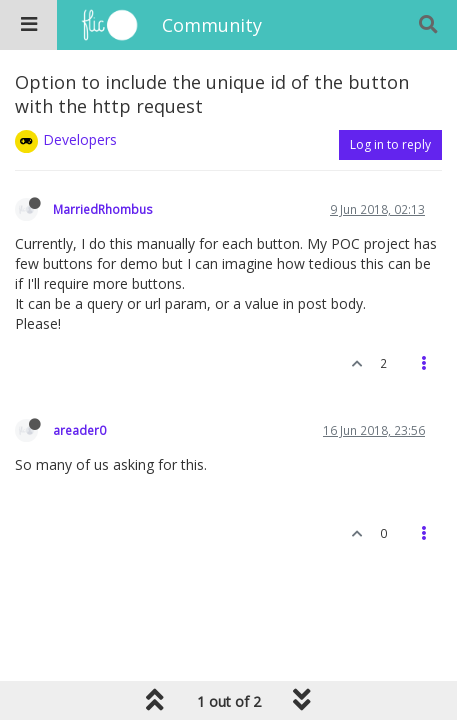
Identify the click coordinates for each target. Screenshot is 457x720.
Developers (80, 139)
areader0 (79, 430)
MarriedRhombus (103, 209)
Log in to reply (390, 144)
